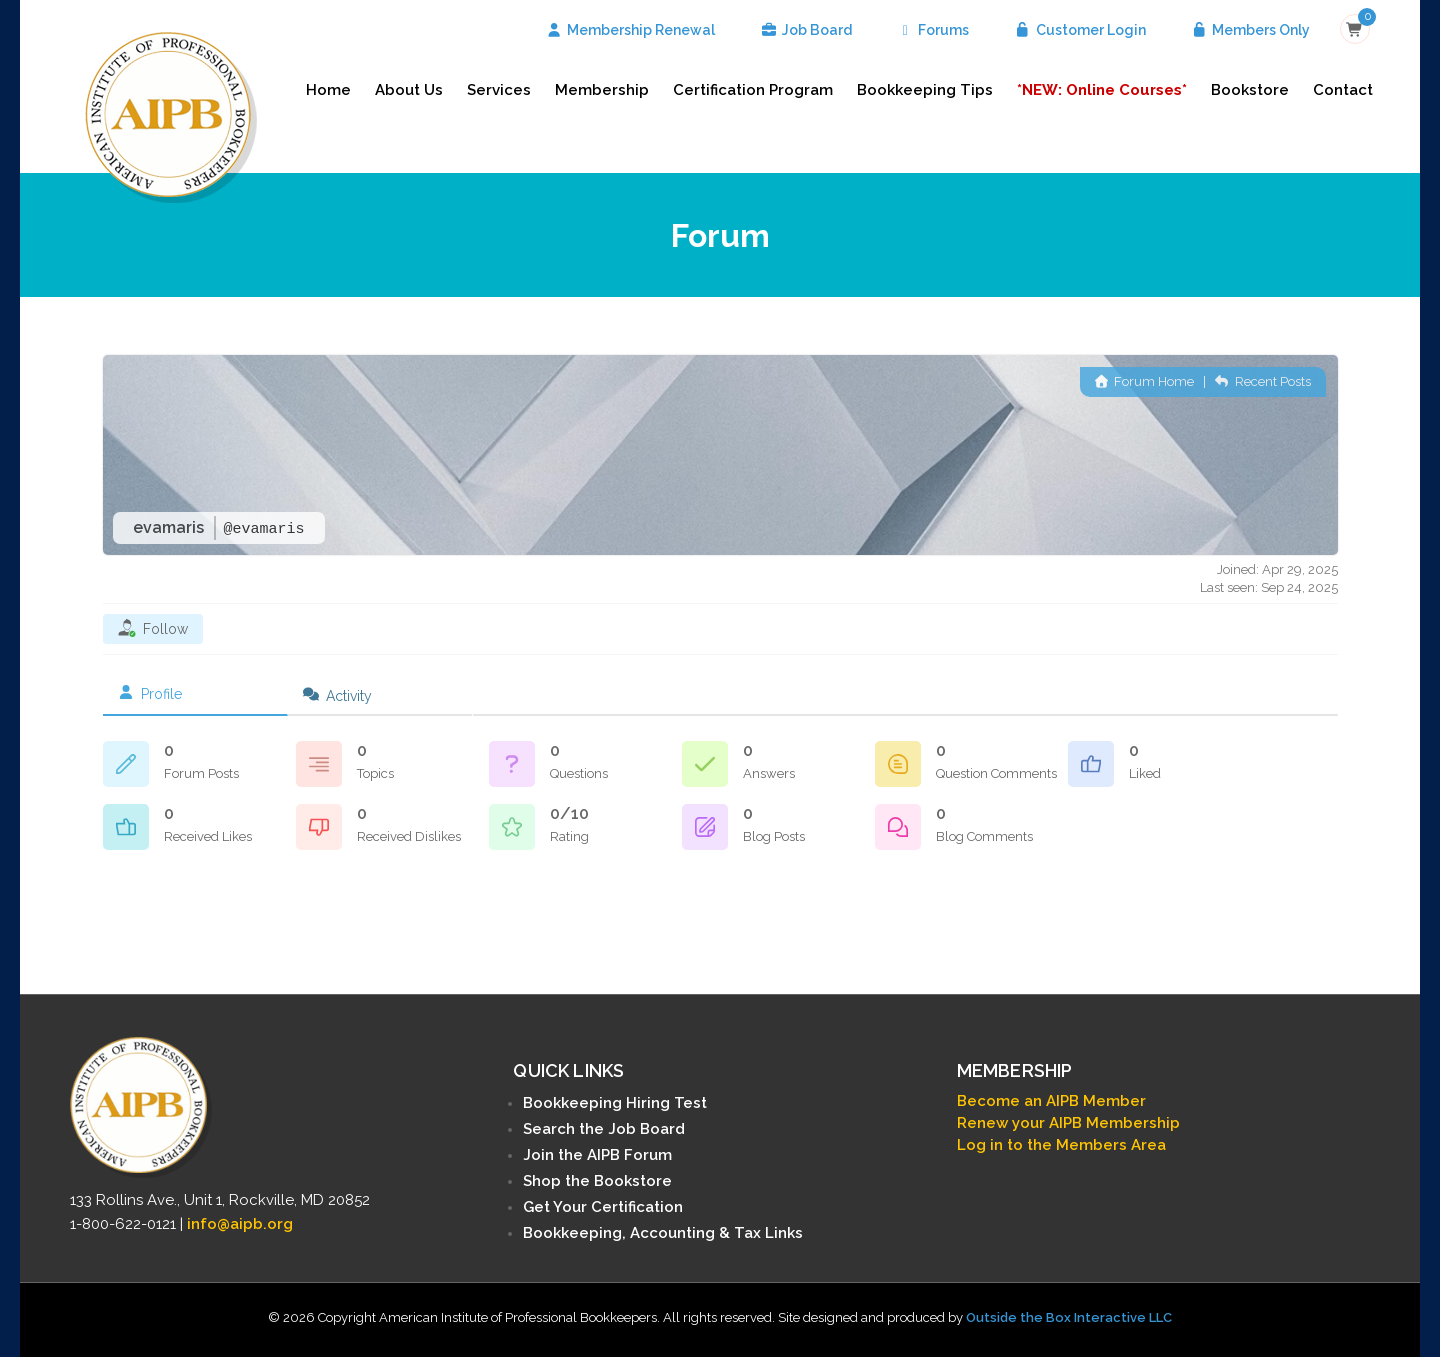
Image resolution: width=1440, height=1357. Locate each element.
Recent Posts (1262, 381)
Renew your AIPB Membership (1068, 1123)
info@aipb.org (240, 1224)
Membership (602, 90)
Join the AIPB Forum (597, 1155)
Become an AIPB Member (1051, 1101)
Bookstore (1250, 90)
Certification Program (753, 90)
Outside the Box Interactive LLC (1069, 1317)
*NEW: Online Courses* (1102, 90)
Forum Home (1144, 381)
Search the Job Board (604, 1129)
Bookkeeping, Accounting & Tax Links (663, 1233)
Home (328, 90)
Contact (1343, 90)
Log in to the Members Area (1061, 1145)
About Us (409, 90)
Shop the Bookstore (597, 1181)
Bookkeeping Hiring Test (615, 1103)
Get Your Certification (603, 1207)
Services (499, 90)
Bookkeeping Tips (925, 90)
